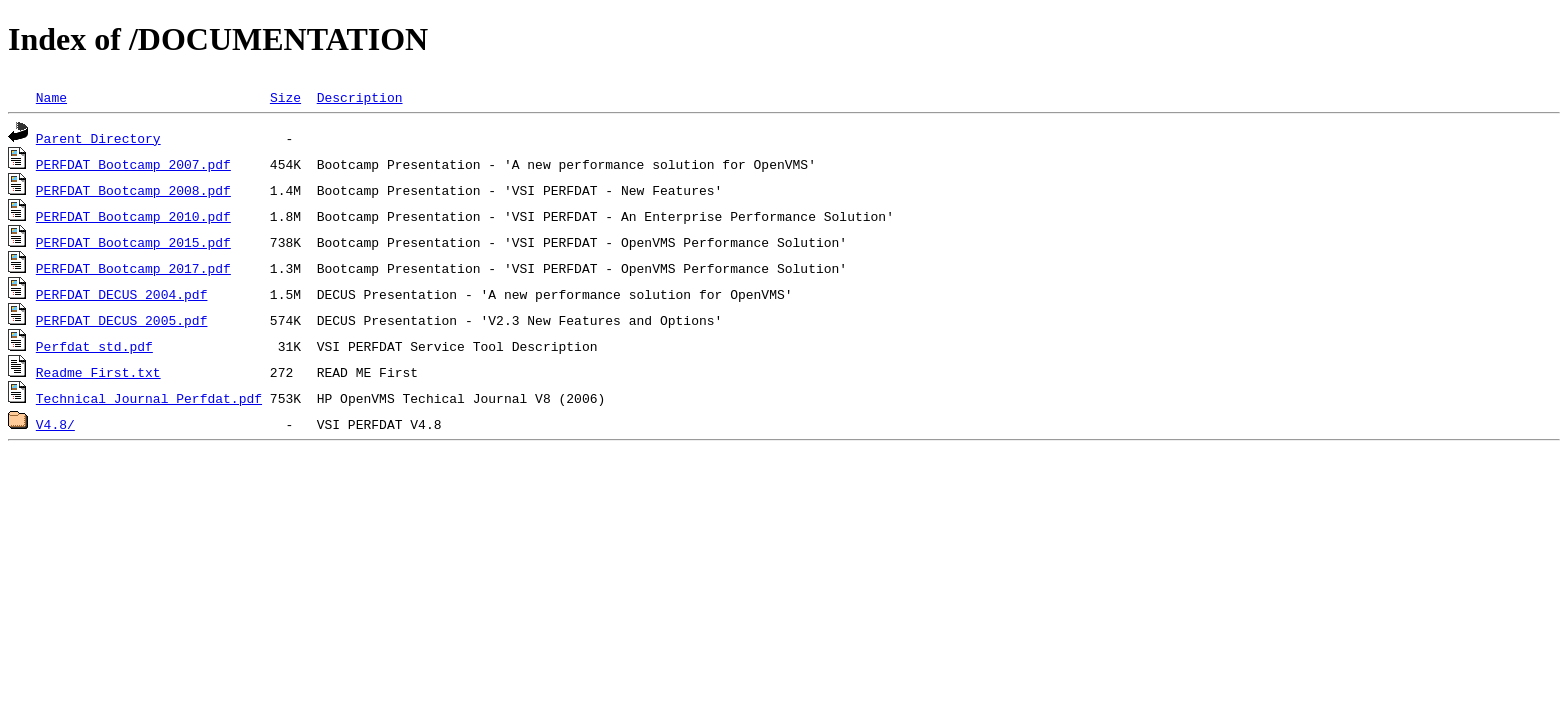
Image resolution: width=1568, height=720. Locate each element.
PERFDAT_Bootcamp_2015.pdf (133, 242)
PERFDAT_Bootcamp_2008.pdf (133, 190)
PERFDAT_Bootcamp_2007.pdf (133, 164)
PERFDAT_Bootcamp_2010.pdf (133, 216)
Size (285, 97)
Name (51, 97)
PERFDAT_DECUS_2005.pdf (122, 320)
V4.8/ (55, 424)
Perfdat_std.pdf (94, 346)
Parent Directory (98, 138)
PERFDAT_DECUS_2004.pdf (122, 294)
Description (360, 97)
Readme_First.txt (98, 372)
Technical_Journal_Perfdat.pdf (149, 398)
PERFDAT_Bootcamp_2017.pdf (133, 268)
